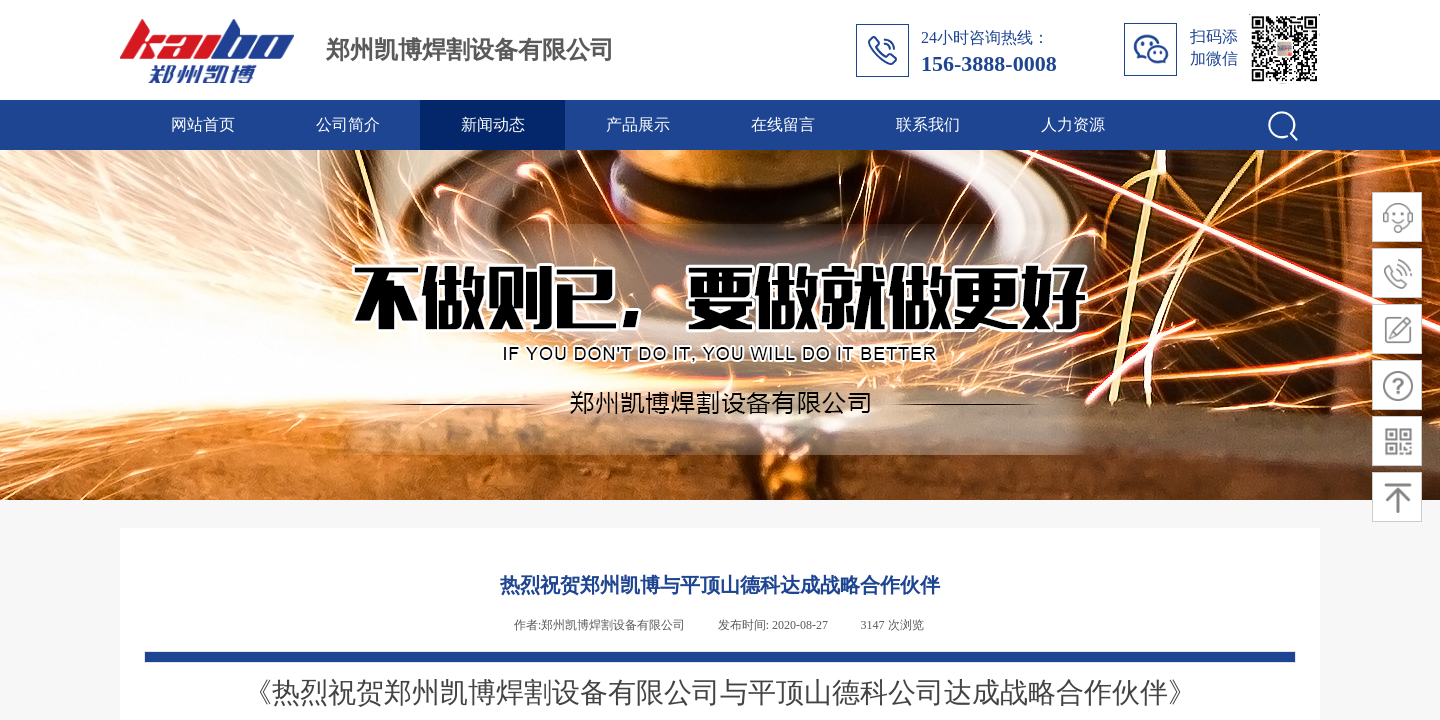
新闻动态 (493, 124)
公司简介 (348, 124)
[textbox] (1213, 122)
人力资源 (1073, 124)
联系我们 (928, 124)
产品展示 (638, 124)
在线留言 (783, 124)
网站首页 (203, 124)
